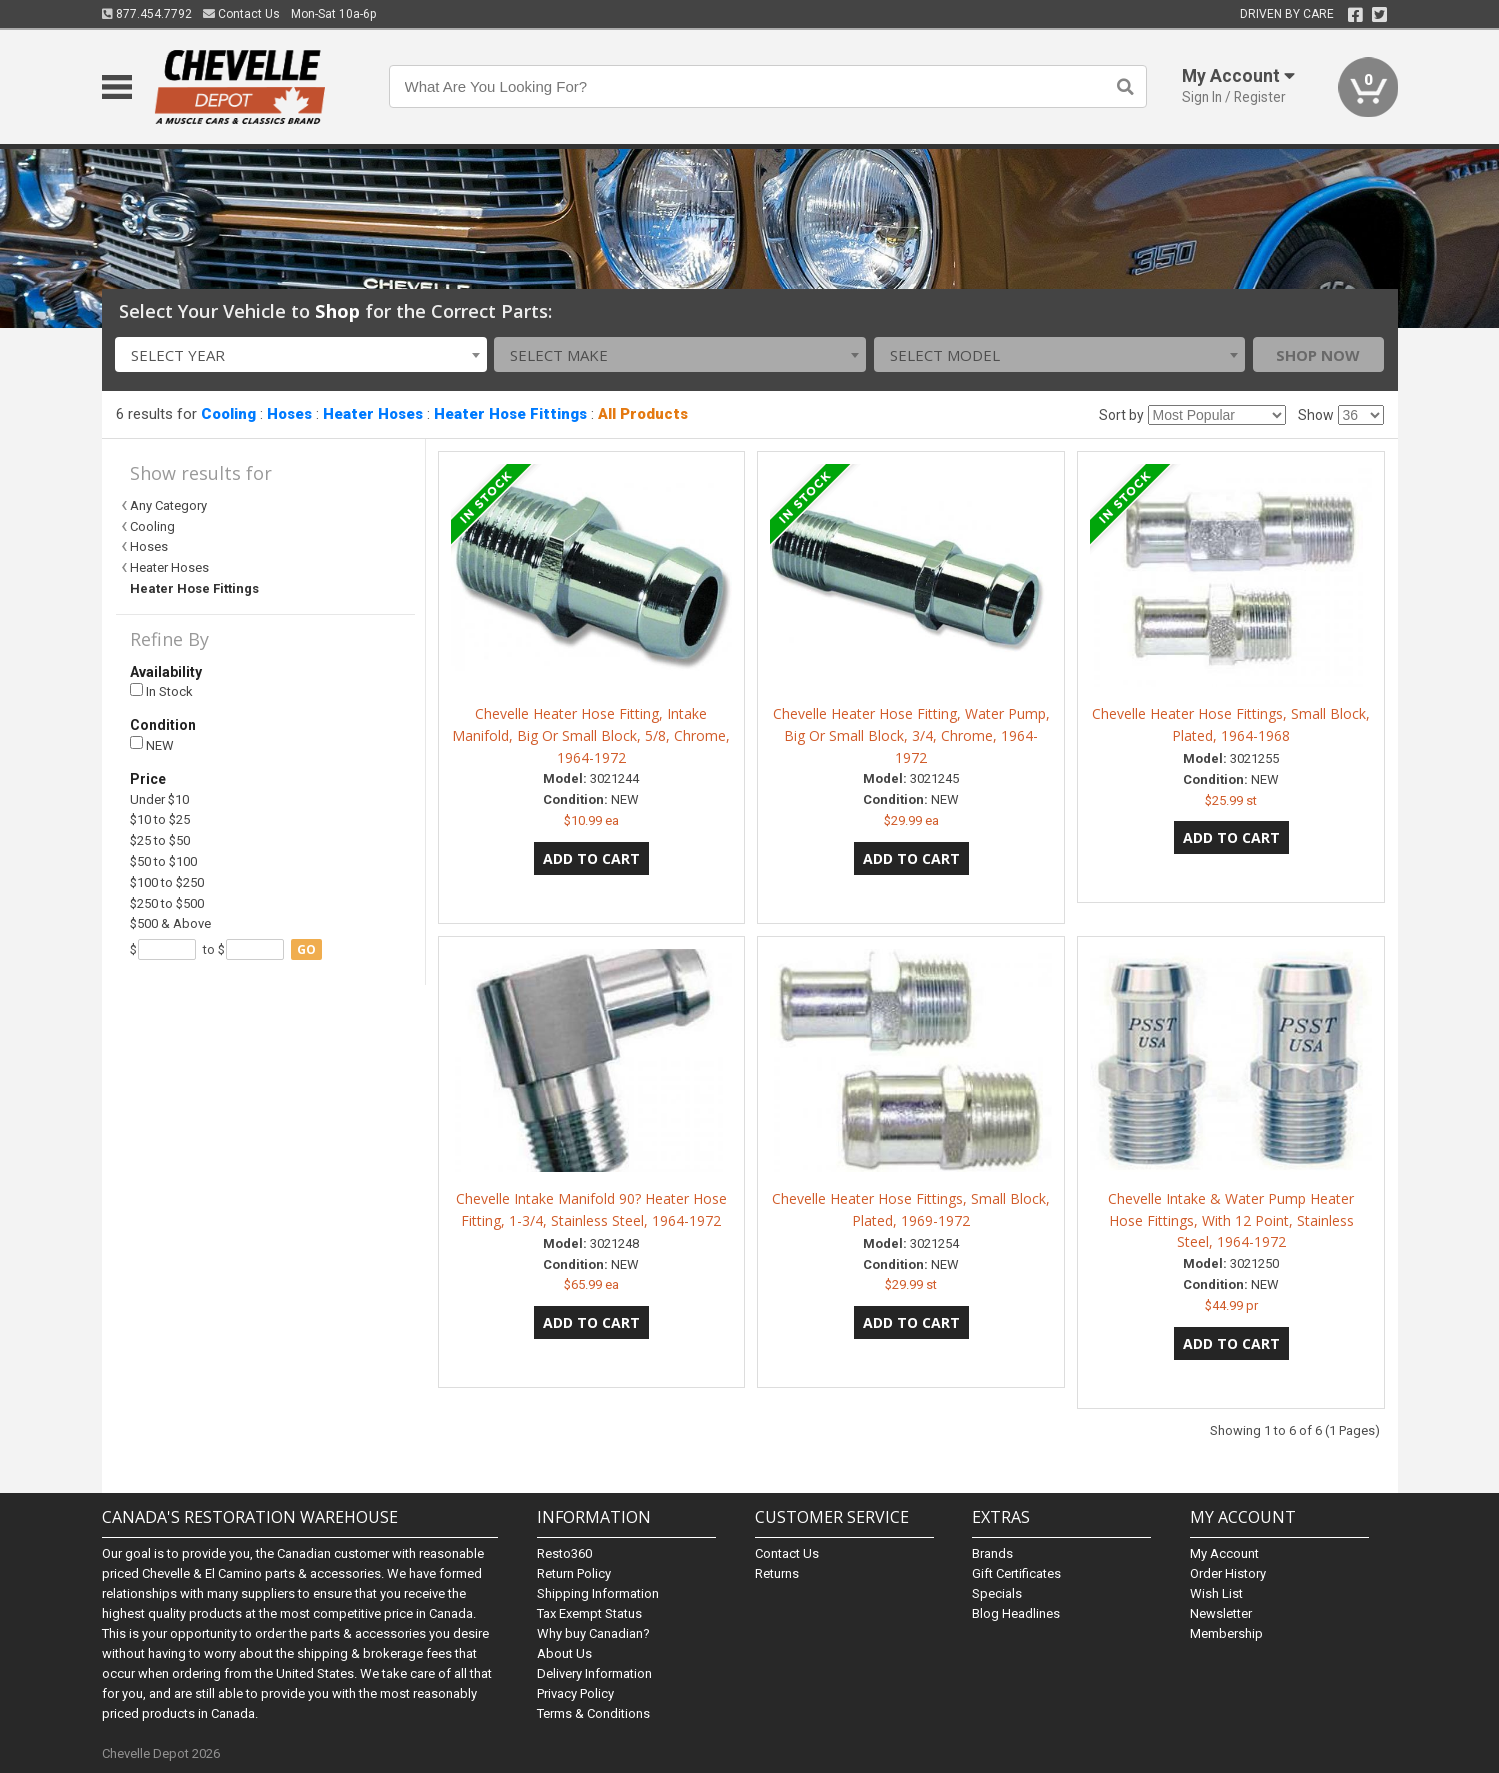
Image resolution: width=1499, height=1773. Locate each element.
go (306, 949)
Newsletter (1221, 1613)
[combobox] (301, 354)
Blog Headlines (1016, 1613)
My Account (1224, 1553)
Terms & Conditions (593, 1713)
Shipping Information (598, 1593)
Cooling (228, 414)
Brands (992, 1553)
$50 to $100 (163, 861)
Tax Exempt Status (589, 1613)
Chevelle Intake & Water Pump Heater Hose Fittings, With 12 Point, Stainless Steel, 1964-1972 (1231, 1220)
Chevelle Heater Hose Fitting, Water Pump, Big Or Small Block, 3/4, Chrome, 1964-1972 (911, 735)
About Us (564, 1653)
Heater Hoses (373, 414)
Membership (1226, 1633)
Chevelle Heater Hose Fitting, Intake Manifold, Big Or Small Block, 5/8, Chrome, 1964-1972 (591, 735)
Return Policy (574, 1573)
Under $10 (159, 799)
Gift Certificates (1016, 1573)
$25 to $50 (160, 840)
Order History (1228, 1573)
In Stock (161, 691)
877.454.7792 (147, 14)
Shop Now (1318, 355)
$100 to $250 (167, 882)
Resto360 (564, 1553)
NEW (152, 744)
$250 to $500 (167, 903)
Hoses (289, 414)
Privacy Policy (575, 1693)
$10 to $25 (160, 819)
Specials (997, 1593)
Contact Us (241, 14)
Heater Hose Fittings (510, 414)
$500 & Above (170, 923)
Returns (777, 1573)
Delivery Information (594, 1673)
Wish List (1216, 1593)
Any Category (168, 505)
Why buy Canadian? (593, 1633)
